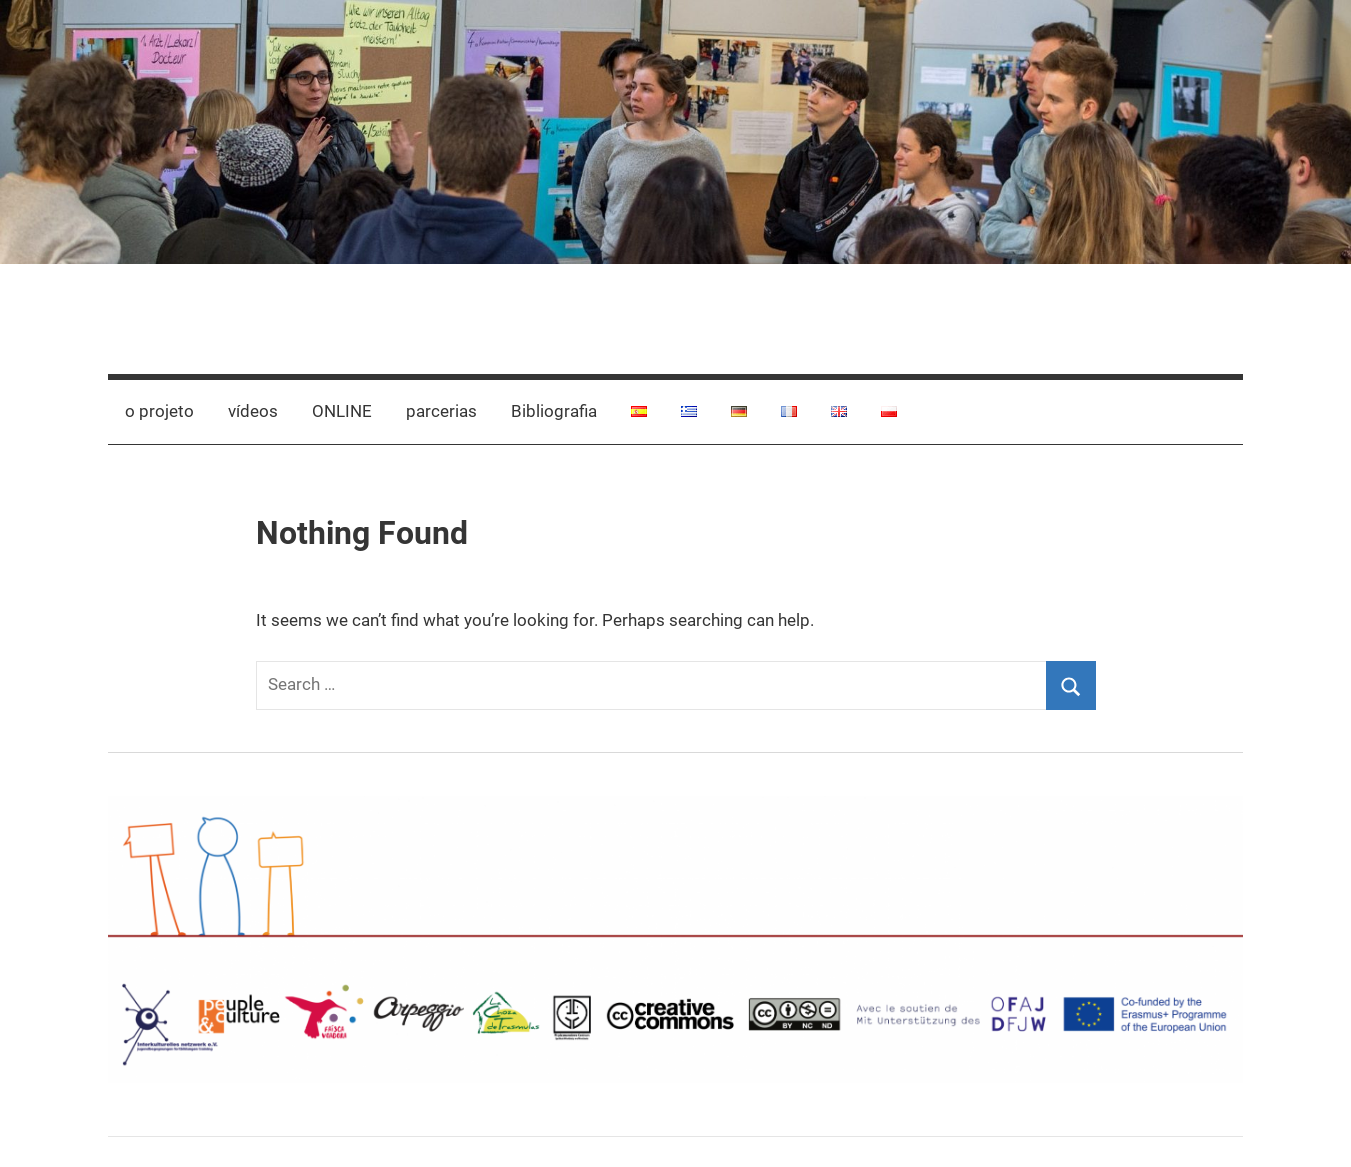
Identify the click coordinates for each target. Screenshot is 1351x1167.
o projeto (159, 411)
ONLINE (342, 411)
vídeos (253, 411)
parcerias (441, 411)
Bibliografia (554, 411)
